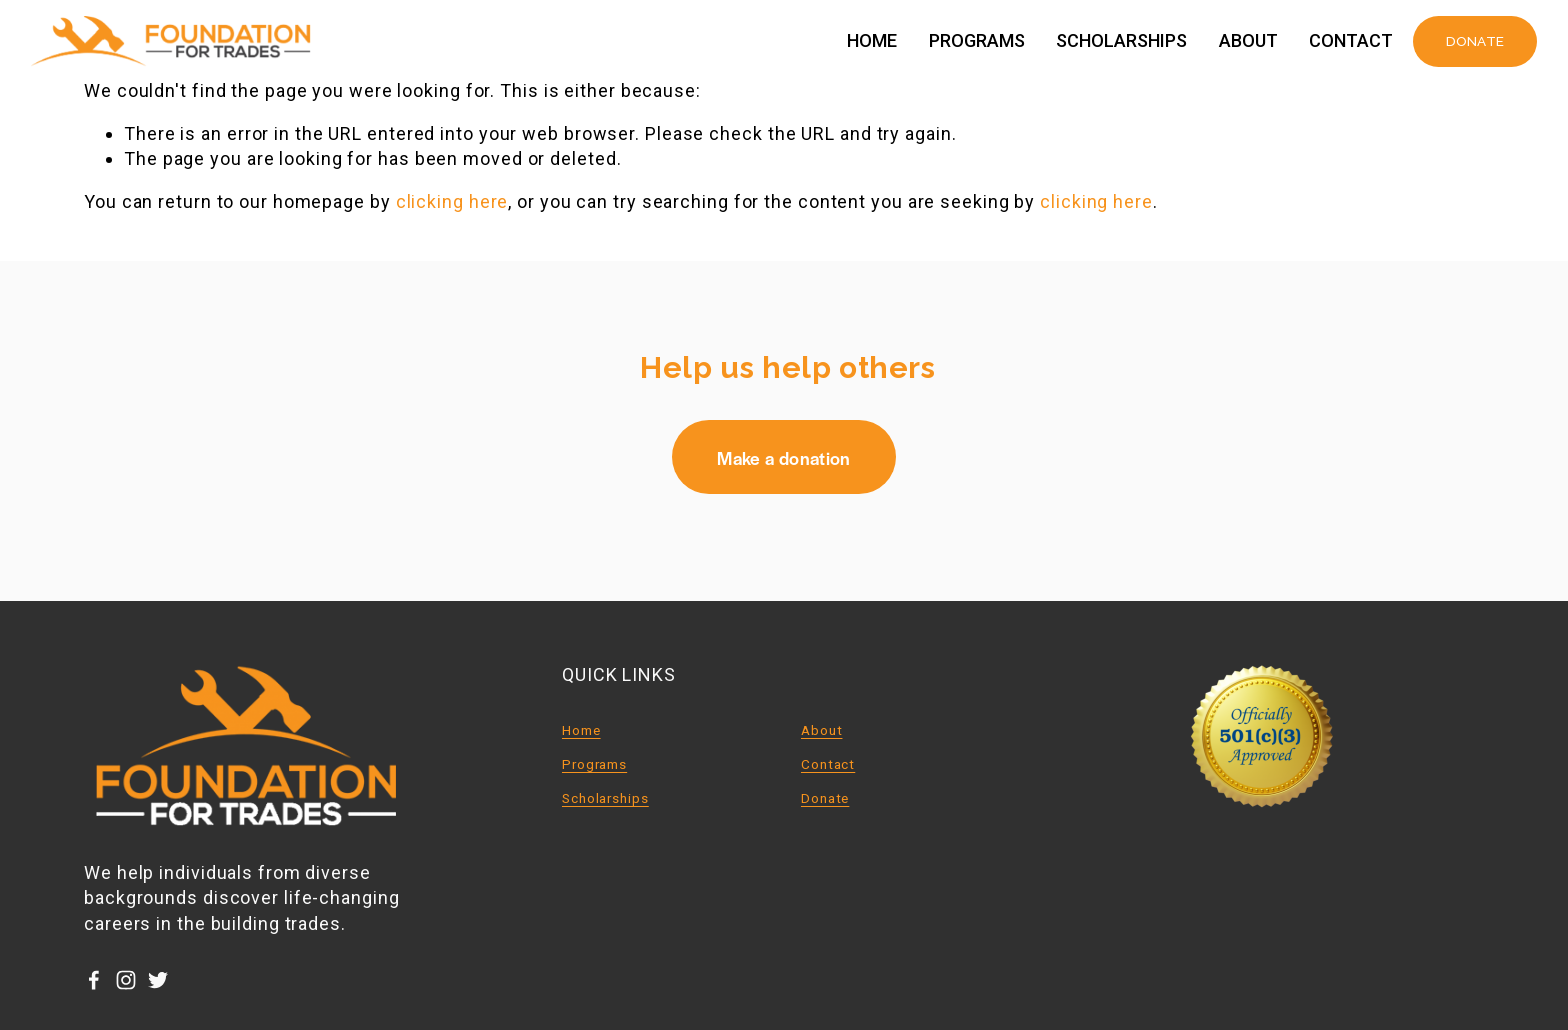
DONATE (1475, 41)
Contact (1351, 41)
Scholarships (1121, 41)
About (1248, 41)
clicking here (452, 201)
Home (872, 41)
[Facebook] (94, 980)
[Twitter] (158, 980)
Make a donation (784, 457)
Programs (977, 41)
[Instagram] (126, 980)
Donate (825, 798)
